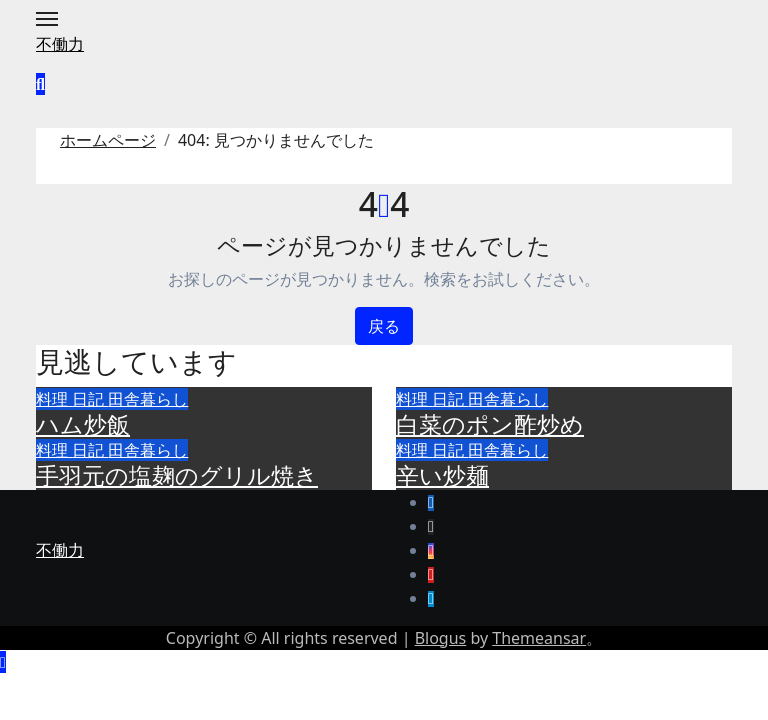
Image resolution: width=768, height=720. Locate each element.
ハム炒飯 (83, 424)
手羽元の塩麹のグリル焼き (177, 475)
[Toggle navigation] (47, 19)
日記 (90, 399)
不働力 (60, 44)
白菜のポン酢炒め (490, 424)
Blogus (441, 638)
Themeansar (539, 638)
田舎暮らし (148, 399)
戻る (384, 326)
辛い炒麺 (442, 475)
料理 (54, 399)
